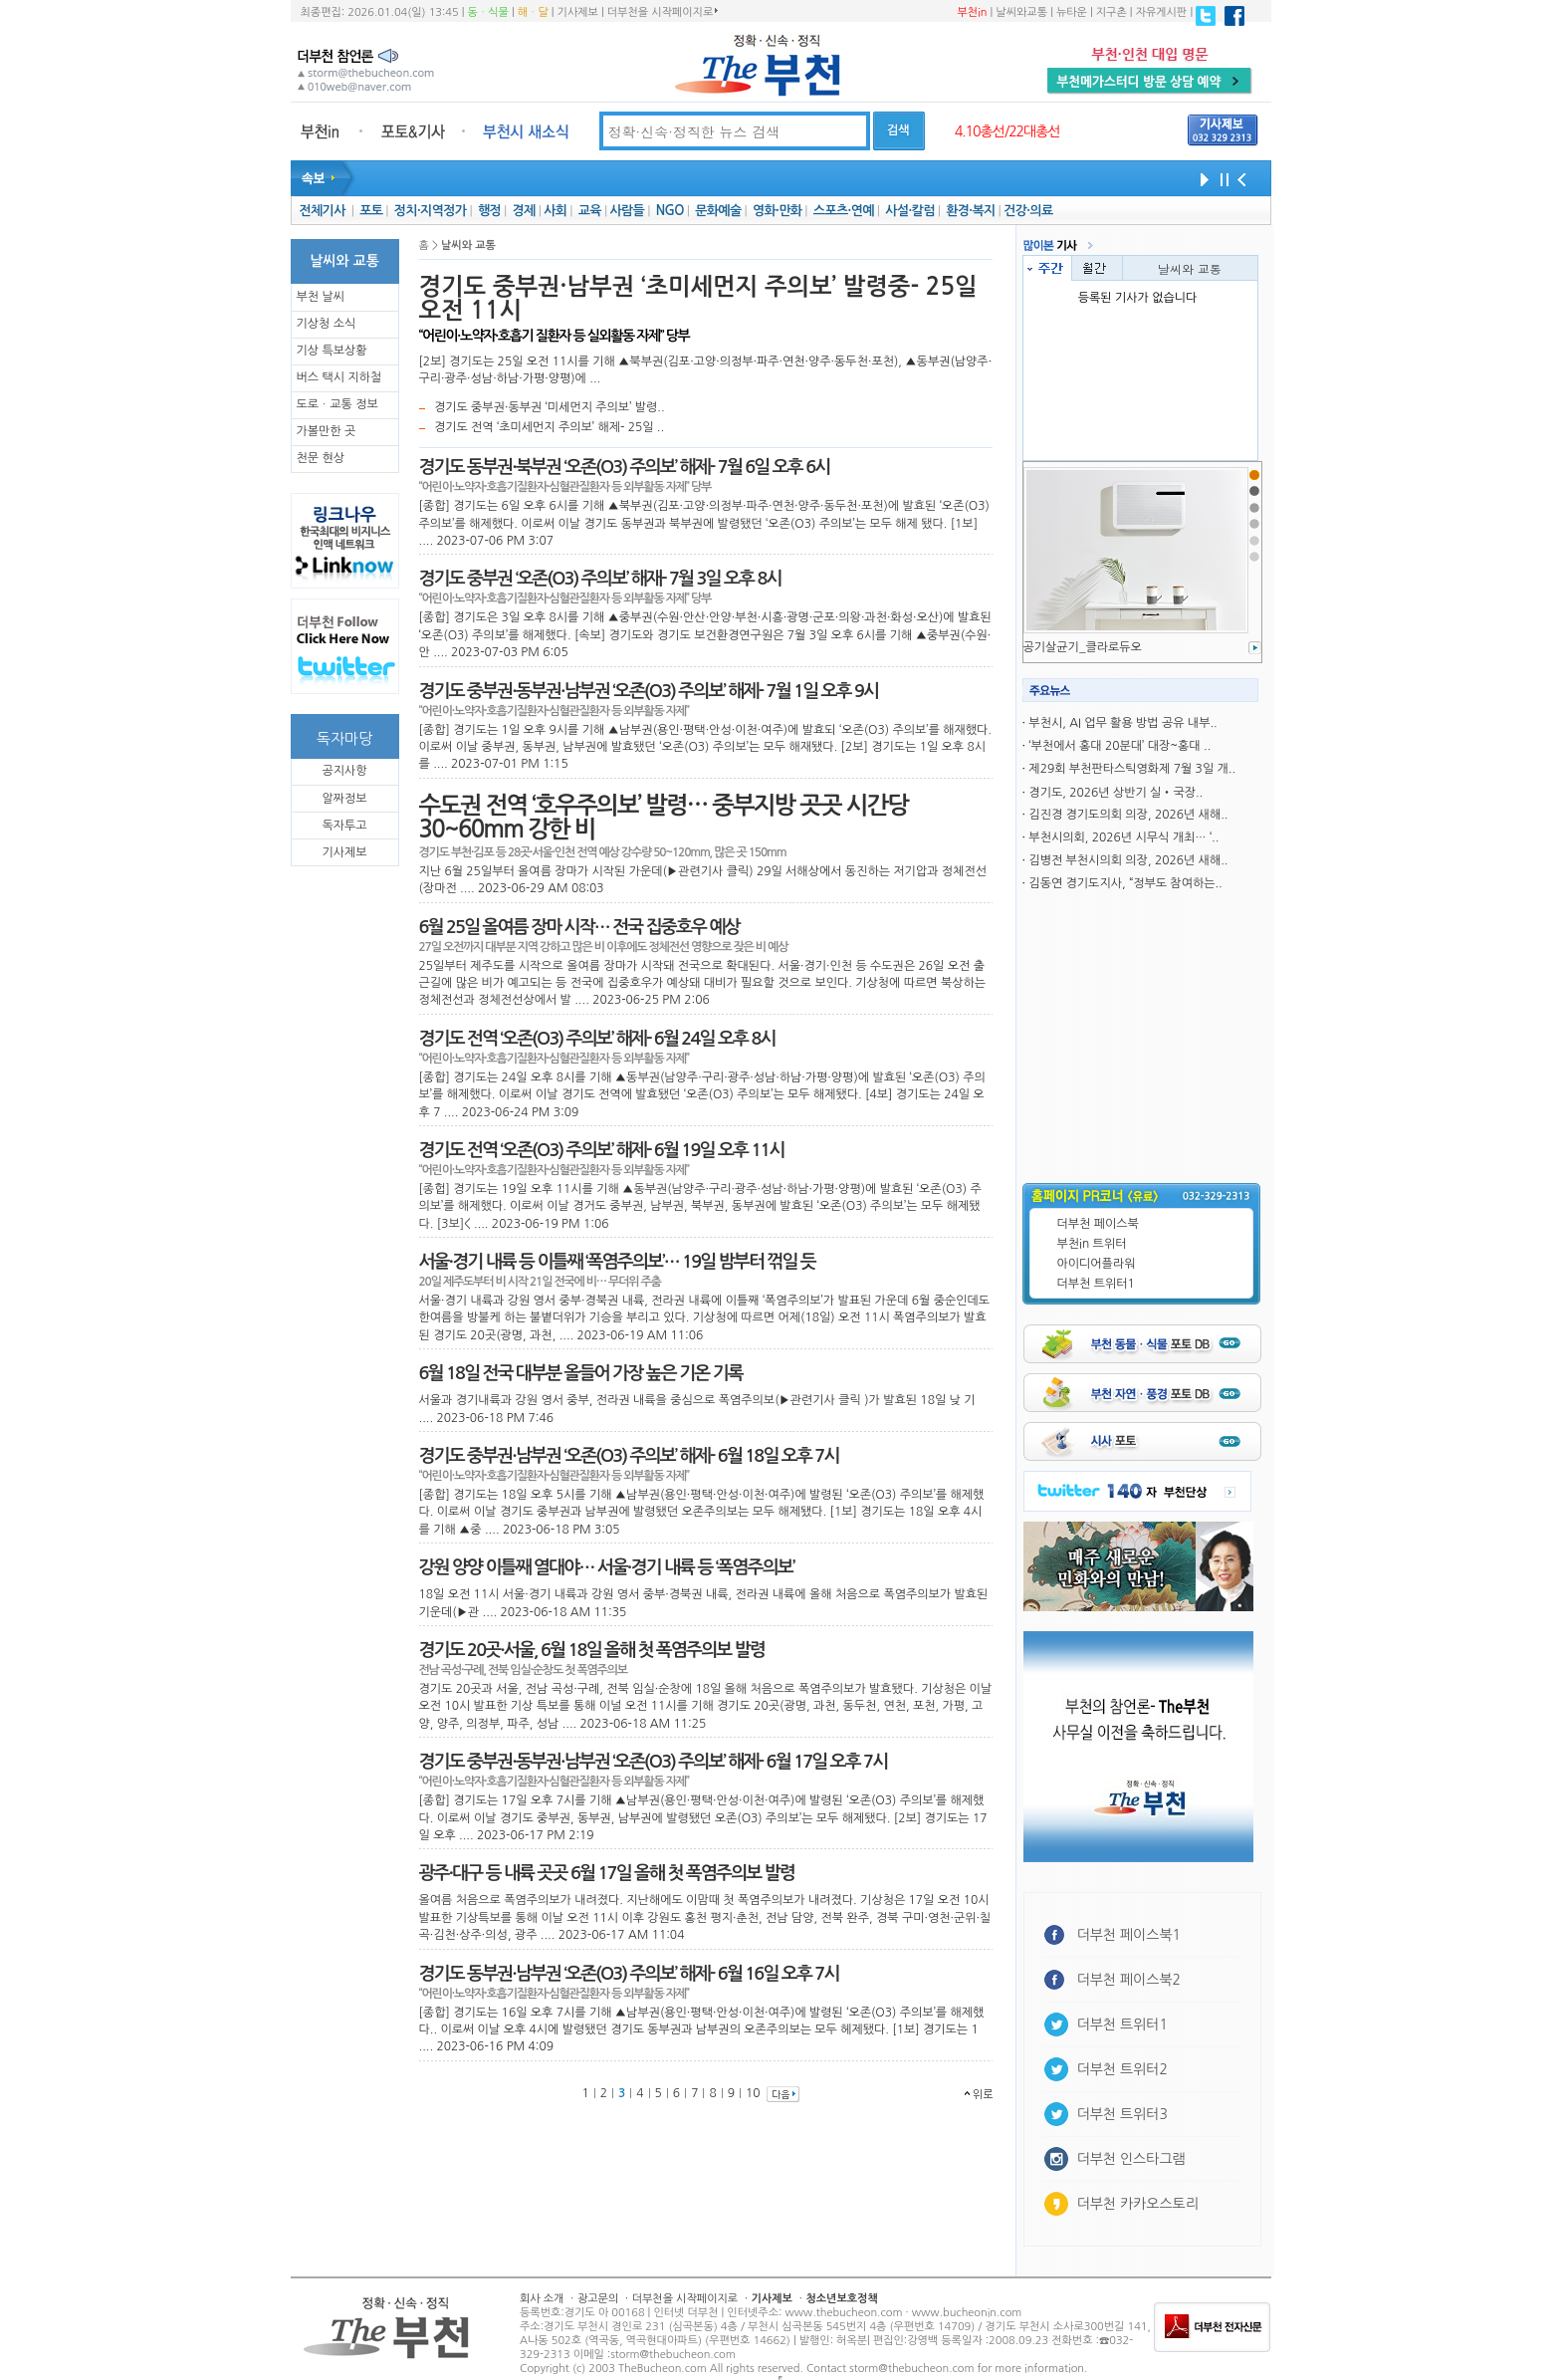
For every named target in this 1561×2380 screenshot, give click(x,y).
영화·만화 (777, 210)
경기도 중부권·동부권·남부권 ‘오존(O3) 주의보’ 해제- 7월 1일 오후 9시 (649, 691)
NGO (670, 210)
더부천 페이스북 (1098, 1224)
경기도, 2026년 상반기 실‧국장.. (1115, 793)
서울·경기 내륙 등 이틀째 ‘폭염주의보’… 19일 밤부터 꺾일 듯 (617, 1262)
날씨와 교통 (1190, 268)
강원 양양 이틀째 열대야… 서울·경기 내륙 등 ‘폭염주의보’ (606, 1567)
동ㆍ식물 (488, 12)
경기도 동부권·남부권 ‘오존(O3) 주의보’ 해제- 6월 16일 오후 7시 (629, 1974)
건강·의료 (1028, 210)
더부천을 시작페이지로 (662, 12)
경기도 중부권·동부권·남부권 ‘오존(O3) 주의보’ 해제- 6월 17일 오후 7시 (653, 1762)
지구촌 (1111, 12)
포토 (370, 210)
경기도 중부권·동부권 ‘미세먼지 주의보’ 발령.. (549, 407)
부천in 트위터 (1092, 1244)
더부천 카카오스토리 (1138, 2204)
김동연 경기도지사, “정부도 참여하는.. (1125, 883)
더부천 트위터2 (1122, 2069)
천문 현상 (320, 458)
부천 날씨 (320, 297)
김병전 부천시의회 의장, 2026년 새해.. (1127, 860)
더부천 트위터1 (1096, 1284)
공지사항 (344, 771)
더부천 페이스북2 (1129, 1980)
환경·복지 (970, 210)
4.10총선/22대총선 (1007, 131)
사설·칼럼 (909, 210)
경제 (524, 210)
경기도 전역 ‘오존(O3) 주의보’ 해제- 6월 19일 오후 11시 (601, 1150)
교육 (589, 210)
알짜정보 (344, 799)
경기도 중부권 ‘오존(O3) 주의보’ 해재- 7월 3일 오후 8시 (600, 579)
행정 (489, 210)
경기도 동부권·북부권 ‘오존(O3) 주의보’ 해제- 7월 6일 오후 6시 (624, 467)
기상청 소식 (326, 324)
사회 (555, 210)
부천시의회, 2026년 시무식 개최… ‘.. (1123, 837)
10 (753, 2093)
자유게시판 (1162, 12)
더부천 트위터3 (1122, 2114)
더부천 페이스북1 (1129, 1935)
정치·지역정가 (430, 210)
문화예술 (718, 210)
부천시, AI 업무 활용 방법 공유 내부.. (1122, 723)
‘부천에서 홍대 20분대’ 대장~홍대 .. (1119, 746)
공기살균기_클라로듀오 (1082, 647)
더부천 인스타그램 (1131, 2159)
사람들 (626, 210)
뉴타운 (1071, 12)
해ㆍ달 (533, 12)
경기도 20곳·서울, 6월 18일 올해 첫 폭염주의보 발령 (592, 1650)
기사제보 (578, 12)
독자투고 (344, 826)
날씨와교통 (1021, 12)
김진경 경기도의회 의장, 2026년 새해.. (1127, 815)
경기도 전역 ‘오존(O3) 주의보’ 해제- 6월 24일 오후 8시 (597, 1039)
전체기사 (321, 210)
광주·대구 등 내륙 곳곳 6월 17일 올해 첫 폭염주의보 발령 (606, 1873)
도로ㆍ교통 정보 (337, 404)
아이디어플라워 (1096, 1264)
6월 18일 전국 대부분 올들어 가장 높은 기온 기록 (581, 1373)
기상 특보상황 (332, 351)
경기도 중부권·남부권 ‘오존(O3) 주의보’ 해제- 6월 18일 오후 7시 (629, 1456)
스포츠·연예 (843, 210)
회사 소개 (541, 2298)
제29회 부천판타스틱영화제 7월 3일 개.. (1131, 769)
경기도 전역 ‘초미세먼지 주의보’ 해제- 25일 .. (549, 427)
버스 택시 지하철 (339, 377)
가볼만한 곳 (326, 431)
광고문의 (597, 2298)
